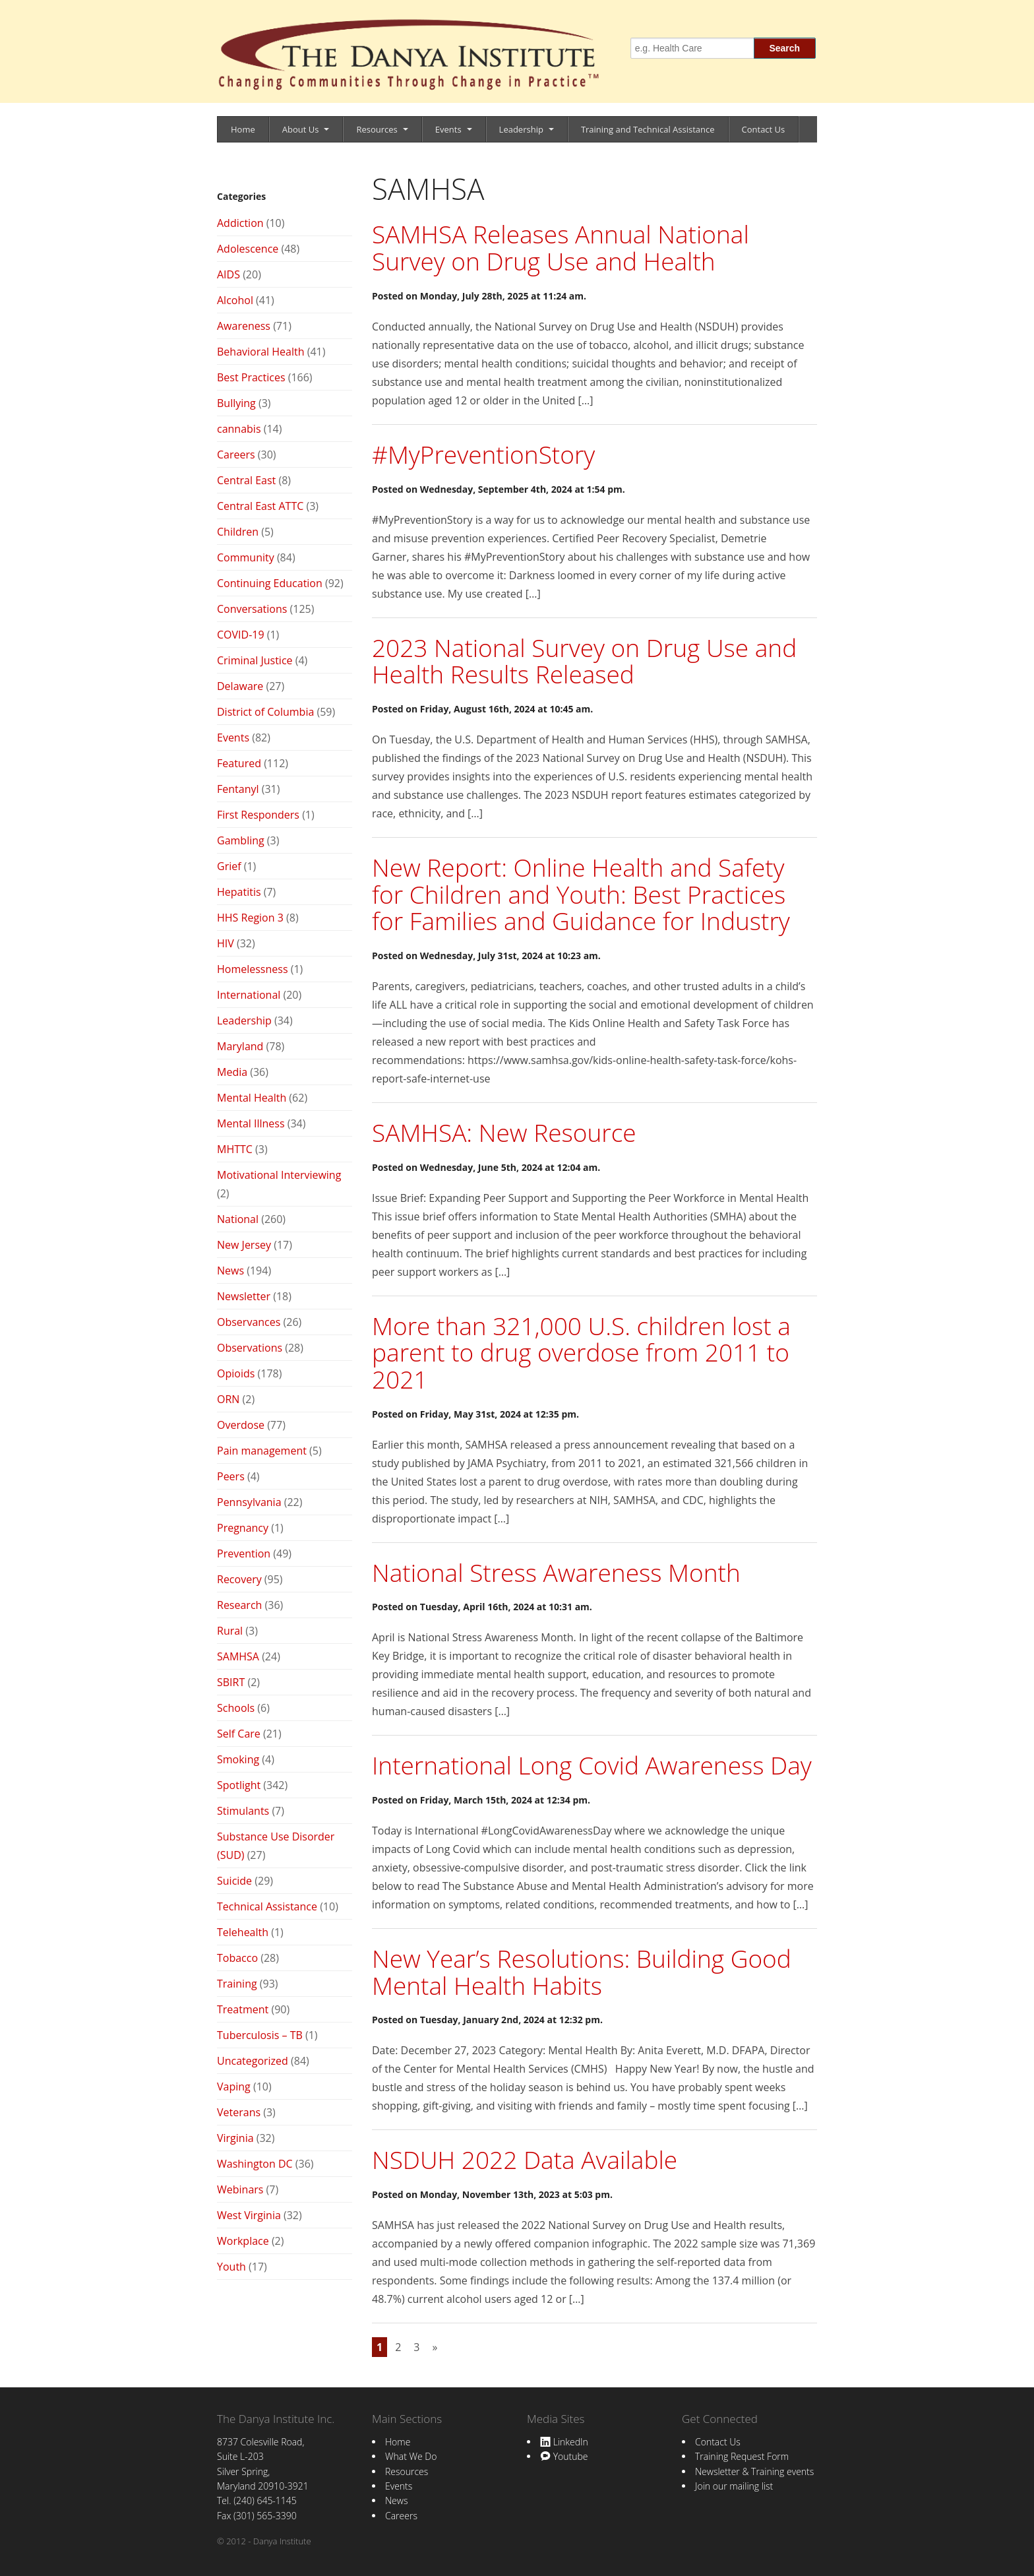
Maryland (240, 1046)
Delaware (240, 686)
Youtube (564, 2456)
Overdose (240, 1425)
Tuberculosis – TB (260, 2035)
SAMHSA (238, 1656)
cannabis (239, 429)
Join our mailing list (734, 2486)
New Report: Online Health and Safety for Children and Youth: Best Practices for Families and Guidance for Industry (581, 893)
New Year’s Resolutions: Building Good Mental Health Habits (581, 1971)
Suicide (234, 1880)
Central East (246, 480)
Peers (231, 1476)
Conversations (252, 609)
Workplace (243, 2241)
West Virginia (249, 2215)
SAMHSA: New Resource (504, 1132)
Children (237, 531)
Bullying (236, 403)
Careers (236, 454)
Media (232, 1072)
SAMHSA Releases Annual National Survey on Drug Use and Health (560, 247)
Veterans (238, 2112)
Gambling (240, 840)
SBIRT (231, 1682)
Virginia (235, 2138)
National (237, 1219)
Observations (249, 1347)
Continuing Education (269, 583)
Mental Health (251, 1097)
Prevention (243, 1553)
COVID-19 (240, 634)
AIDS (228, 274)
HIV (225, 943)
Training (237, 1983)
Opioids (236, 1373)
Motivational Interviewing (279, 1175)
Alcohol (235, 300)
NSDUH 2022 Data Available (524, 2159)
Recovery (239, 1579)
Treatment (242, 2009)
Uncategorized (252, 2061)
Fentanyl (238, 789)
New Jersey (244, 1245)
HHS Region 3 (250, 917)
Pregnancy (242, 1528)
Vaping (234, 2086)
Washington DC (255, 2163)
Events (448, 129)
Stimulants (243, 1811)
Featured (239, 763)
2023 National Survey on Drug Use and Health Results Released (584, 661)
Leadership (521, 129)
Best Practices (251, 377)
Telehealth (242, 1932)
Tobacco (237, 1958)
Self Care (238, 1733)
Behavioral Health (261, 351)
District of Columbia (265, 712)
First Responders (258, 814)
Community (245, 557)
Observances (248, 1322)
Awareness (243, 326)
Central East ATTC (260, 506)
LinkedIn (564, 2441)
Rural (230, 1630)
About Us (300, 129)
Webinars (240, 2189)
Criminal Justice (255, 660)
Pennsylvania (249, 1502)
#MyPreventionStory (483, 454)
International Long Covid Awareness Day (592, 1765)
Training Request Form (742, 2456)
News (230, 1270)
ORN (228, 1399)
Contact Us (763, 129)
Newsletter (243, 1296)
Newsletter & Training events (754, 2471)
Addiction (240, 223)
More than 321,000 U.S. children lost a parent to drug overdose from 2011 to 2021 (581, 1352)
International (248, 995)
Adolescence (247, 248)
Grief (229, 866)
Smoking (238, 1759)
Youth (231, 2266)
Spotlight (238, 1785)
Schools (236, 1708)
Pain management (262, 1450)
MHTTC (235, 1149)
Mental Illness (251, 1123)
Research (239, 1605)
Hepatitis (239, 892)
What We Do (411, 2456)
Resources (376, 129)
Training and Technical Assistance (648, 129)
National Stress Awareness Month (556, 1572)
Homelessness (252, 969)
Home (243, 129)
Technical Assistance (267, 1906)
